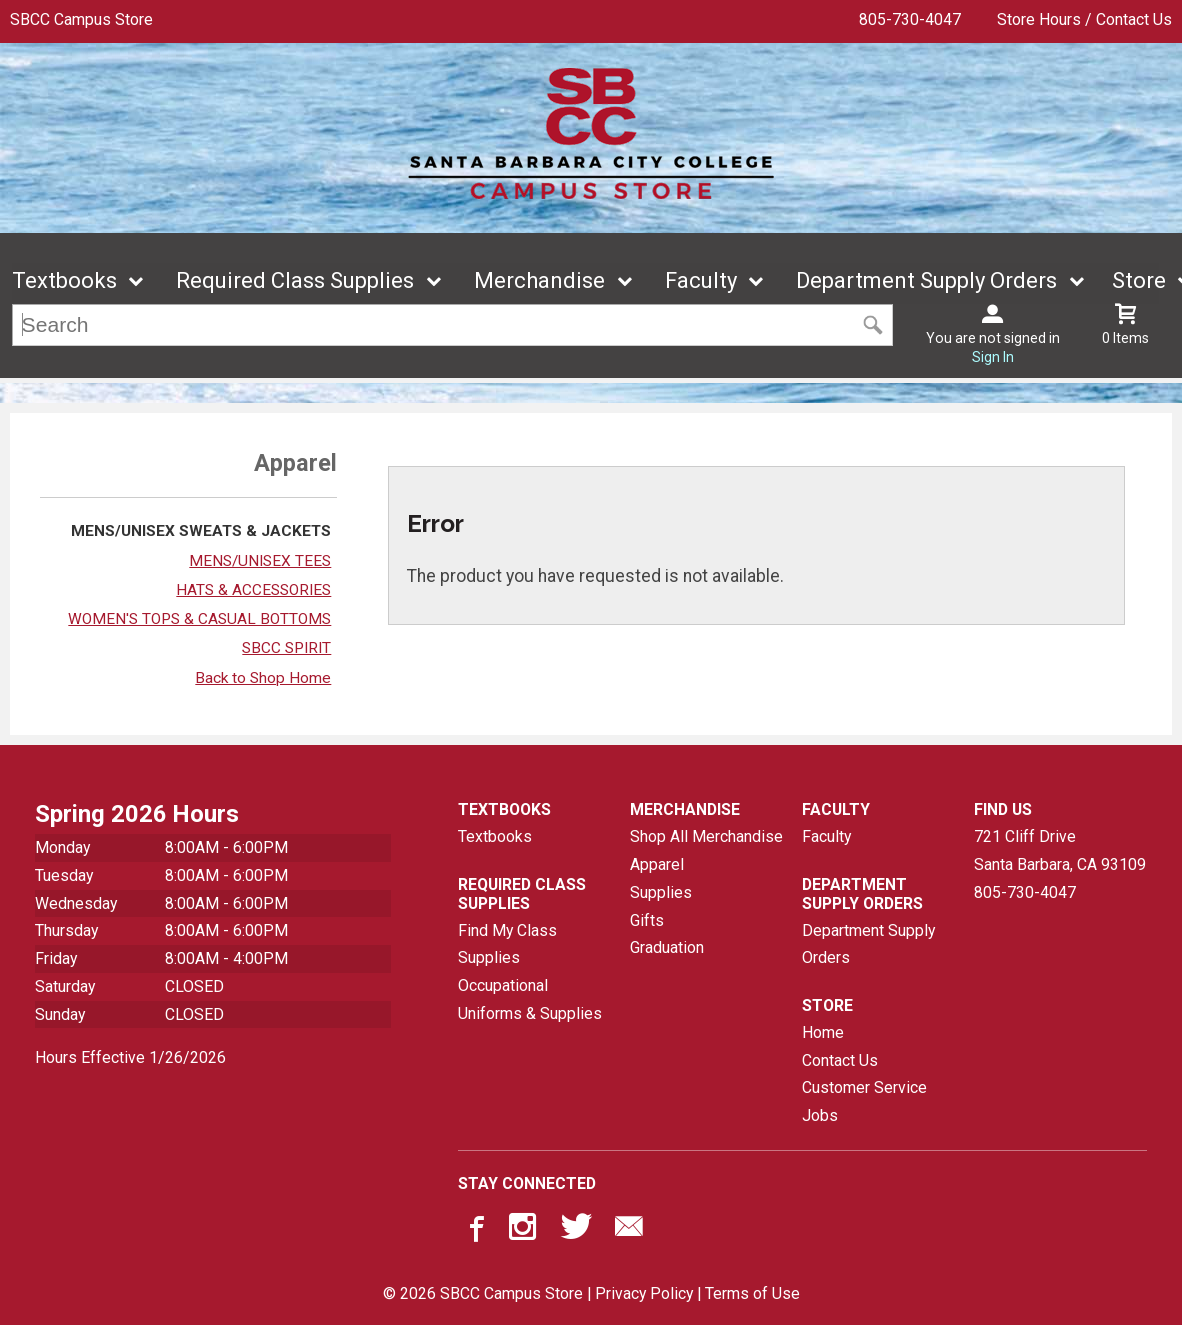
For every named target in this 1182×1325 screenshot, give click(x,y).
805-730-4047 (910, 19)
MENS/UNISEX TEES (260, 561)
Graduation (667, 947)
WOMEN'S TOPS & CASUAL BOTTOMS (199, 619)
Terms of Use (752, 1294)
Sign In (993, 358)
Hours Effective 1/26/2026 (130, 1057)
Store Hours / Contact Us (1084, 19)
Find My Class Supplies (507, 944)
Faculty (701, 281)
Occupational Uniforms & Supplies (530, 999)
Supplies (661, 892)
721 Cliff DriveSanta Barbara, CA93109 (1060, 851)
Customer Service (864, 1088)
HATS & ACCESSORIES (253, 590)
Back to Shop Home (263, 678)
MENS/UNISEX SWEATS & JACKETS (201, 532)
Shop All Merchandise (706, 837)
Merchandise (539, 281)
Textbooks (64, 281)
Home (823, 1032)
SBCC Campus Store (81, 19)
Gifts (647, 920)
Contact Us (840, 1060)
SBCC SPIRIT (286, 649)
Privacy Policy (644, 1294)
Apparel (657, 864)
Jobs (820, 1115)
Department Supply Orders (926, 281)
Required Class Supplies (295, 281)
